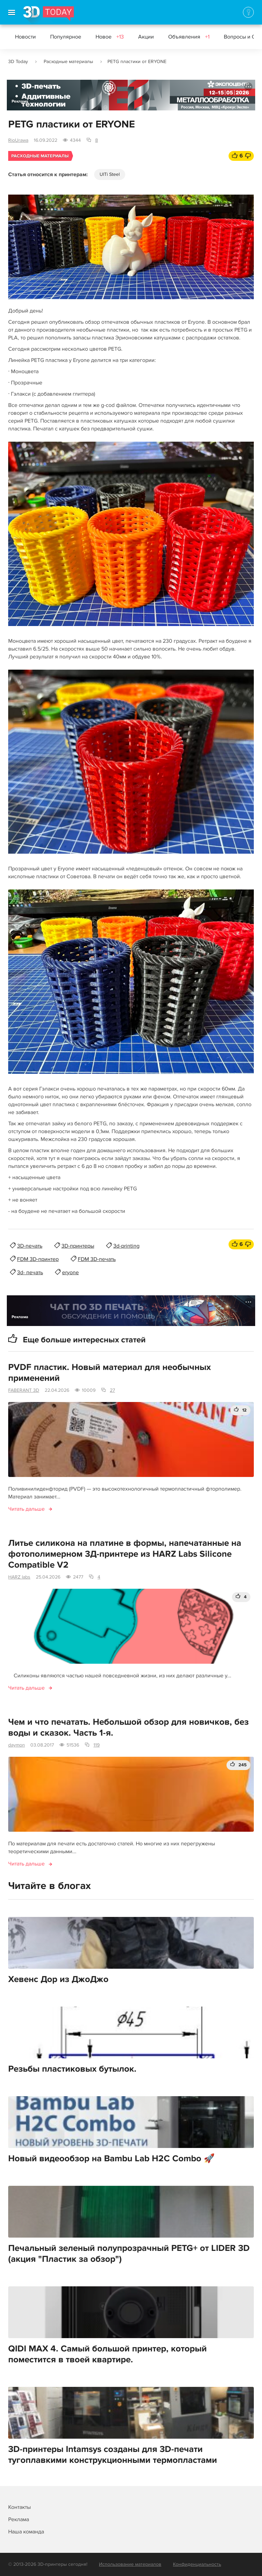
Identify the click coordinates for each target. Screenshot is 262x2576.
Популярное (65, 36)
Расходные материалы (68, 61)
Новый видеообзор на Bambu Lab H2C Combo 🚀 (111, 2158)
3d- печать (30, 1272)
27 (112, 1390)
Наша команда (26, 2531)
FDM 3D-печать (97, 1259)
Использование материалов (130, 2564)
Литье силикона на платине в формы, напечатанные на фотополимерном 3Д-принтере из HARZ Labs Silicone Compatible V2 (124, 1554)
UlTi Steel (110, 174)
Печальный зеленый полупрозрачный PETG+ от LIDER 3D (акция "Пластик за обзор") (129, 2254)
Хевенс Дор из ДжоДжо (58, 1979)
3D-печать (29, 1246)
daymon (16, 1745)
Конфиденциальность (197, 2564)
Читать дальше (26, 1509)
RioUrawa (18, 140)
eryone (70, 1272)
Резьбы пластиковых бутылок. (72, 2068)
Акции (146, 36)
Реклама (20, 101)
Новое (110, 36)
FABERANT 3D (23, 1390)
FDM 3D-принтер (38, 1259)
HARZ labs (19, 1577)
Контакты (19, 2507)
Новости (25, 36)
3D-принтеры (77, 1246)
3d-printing (126, 1246)
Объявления (188, 36)
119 (96, 1745)
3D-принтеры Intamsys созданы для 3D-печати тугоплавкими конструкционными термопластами (112, 2455)
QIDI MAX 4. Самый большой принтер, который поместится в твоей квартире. (107, 2354)
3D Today (18, 61)
